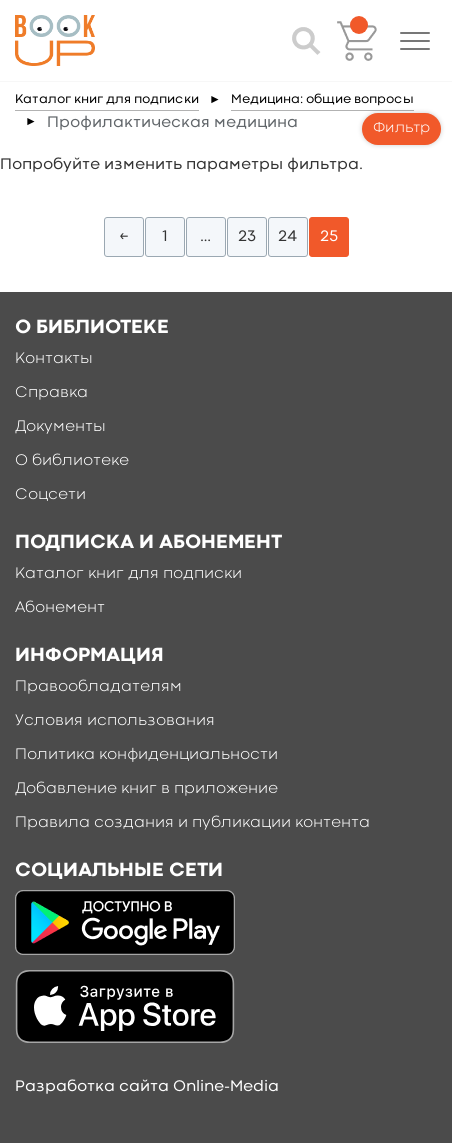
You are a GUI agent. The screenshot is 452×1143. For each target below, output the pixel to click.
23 (247, 237)
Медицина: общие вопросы (322, 99)
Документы (60, 427)
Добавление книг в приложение (146, 789)
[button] (415, 41)
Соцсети (50, 495)
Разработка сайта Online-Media (147, 1087)
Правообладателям (98, 687)
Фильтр (401, 128)
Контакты (54, 359)
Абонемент (60, 608)
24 (287, 237)
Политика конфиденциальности (146, 755)
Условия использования (115, 721)
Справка (51, 393)
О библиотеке (72, 461)
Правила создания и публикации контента (192, 823)
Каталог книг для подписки (107, 99)
